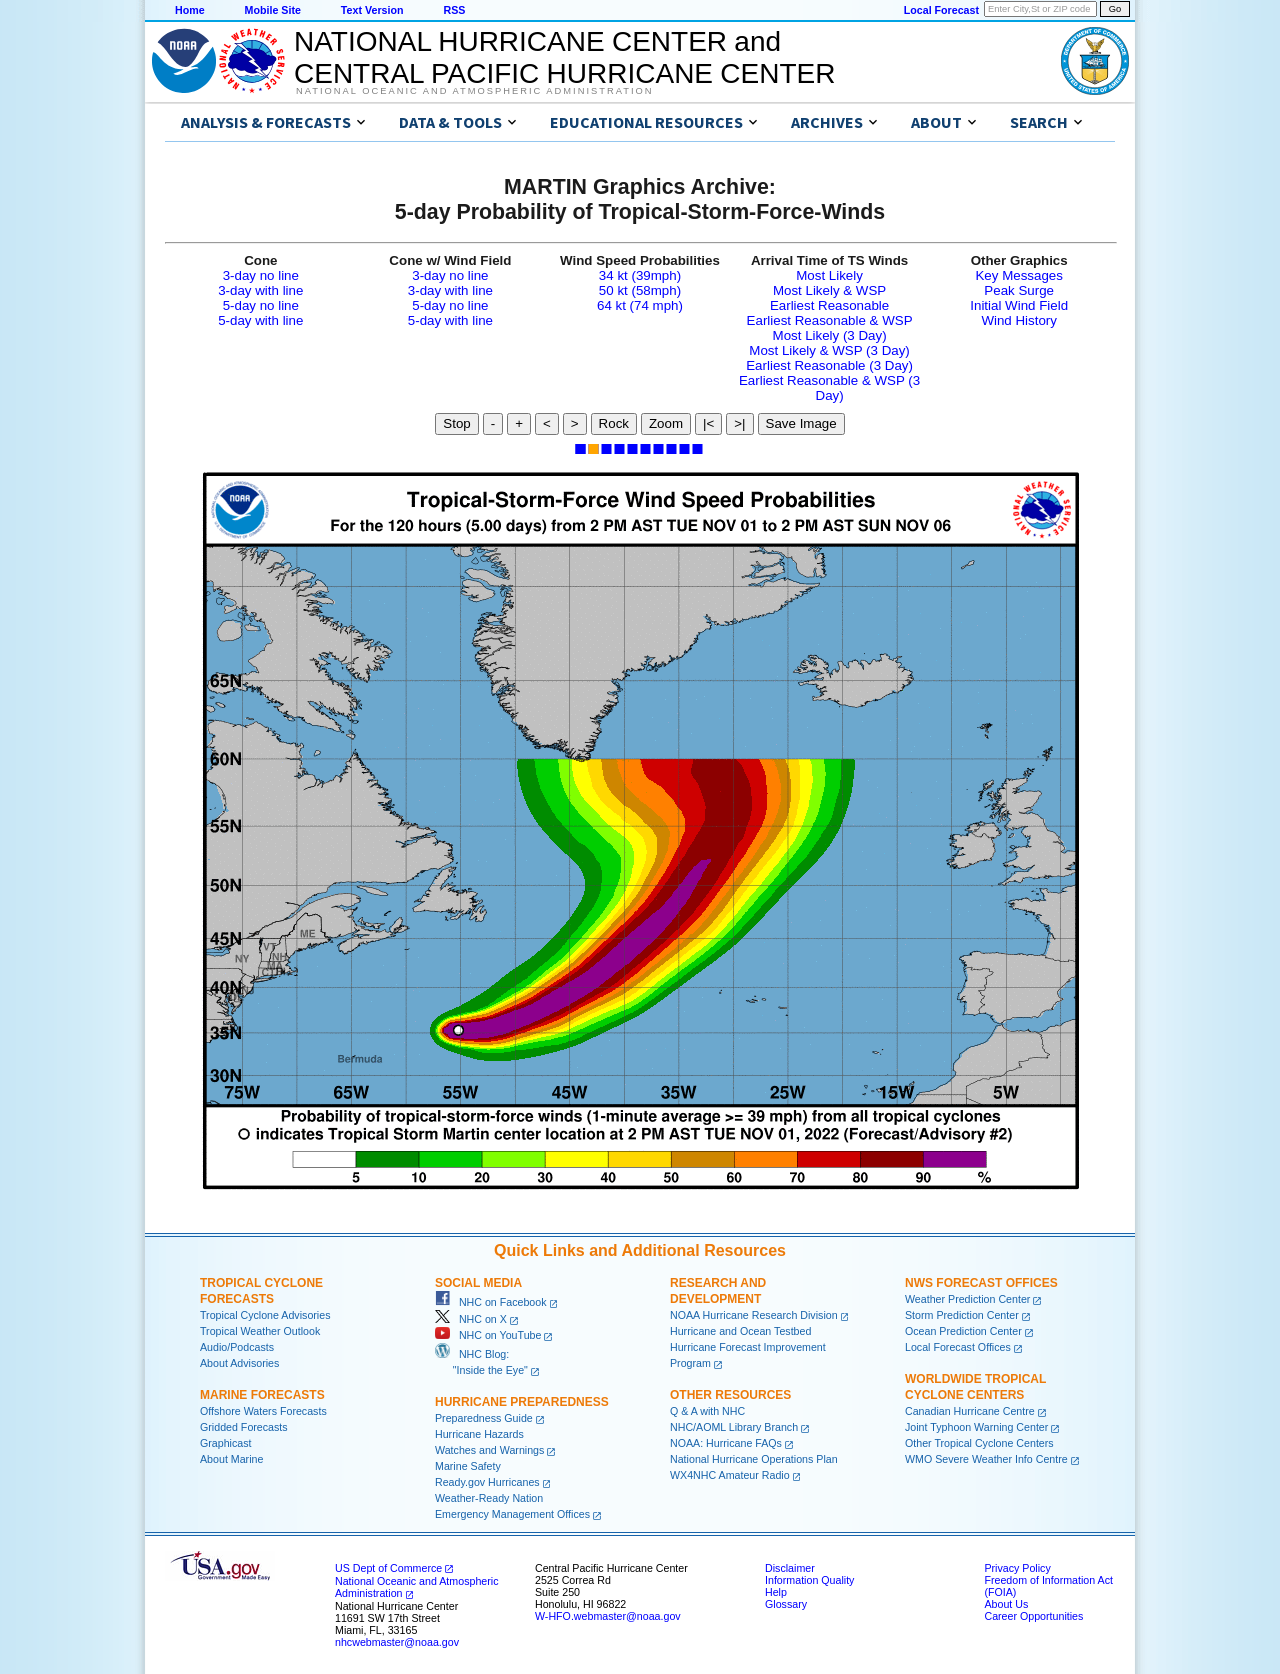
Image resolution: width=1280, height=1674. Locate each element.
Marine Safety (468, 1466)
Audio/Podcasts (237, 1347)
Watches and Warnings (489, 1450)
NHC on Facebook (491, 1302)
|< (708, 423)
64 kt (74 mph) (640, 305)
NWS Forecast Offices (981, 1283)
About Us (1006, 1604)
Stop (456, 423)
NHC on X (471, 1319)
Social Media (478, 1283)
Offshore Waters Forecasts (263, 1411)
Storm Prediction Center (962, 1315)
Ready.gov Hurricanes (487, 1482)
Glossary (786, 1604)
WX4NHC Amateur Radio (730, 1475)
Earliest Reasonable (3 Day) (829, 365)
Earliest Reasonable (829, 305)
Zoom (666, 423)
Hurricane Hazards (479, 1434)
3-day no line (261, 275)
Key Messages (1018, 275)
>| (739, 423)
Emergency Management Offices (512, 1514)
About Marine (231, 1459)
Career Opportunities (1033, 1616)
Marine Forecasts (262, 1395)
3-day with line (260, 290)
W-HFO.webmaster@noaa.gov (608, 1616)
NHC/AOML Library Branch (734, 1427)
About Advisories (239, 1363)
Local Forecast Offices (958, 1347)
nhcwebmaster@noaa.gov (397, 1642)
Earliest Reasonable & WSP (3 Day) (829, 388)
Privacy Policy (1017, 1568)
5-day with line (260, 320)
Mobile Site (273, 10)
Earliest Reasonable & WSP (830, 320)
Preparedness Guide (484, 1418)
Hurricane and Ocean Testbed (740, 1331)
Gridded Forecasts (244, 1427)
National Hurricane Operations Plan (754, 1459)
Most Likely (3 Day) (830, 335)
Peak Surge (1019, 290)
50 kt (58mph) (640, 290)
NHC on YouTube (488, 1335)
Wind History (1019, 320)
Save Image (801, 423)
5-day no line (261, 305)
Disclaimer (790, 1568)
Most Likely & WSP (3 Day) (829, 350)
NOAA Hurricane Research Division (754, 1315)
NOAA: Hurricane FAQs (726, 1443)
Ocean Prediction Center (963, 1331)
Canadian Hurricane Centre (970, 1411)
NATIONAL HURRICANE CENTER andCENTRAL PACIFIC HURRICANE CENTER (564, 57)
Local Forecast (941, 10)
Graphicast (226, 1443)
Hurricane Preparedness (522, 1402)
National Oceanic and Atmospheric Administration (474, 91)
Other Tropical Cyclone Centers (979, 1443)
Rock (614, 423)
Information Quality (809, 1580)
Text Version (372, 10)
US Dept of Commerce (388, 1568)
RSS (454, 10)
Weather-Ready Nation (489, 1498)
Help (776, 1592)
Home (190, 10)
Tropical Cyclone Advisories (265, 1315)
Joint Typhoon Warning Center (976, 1427)
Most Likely (829, 275)
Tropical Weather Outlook (260, 1331)
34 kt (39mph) (640, 275)
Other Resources (730, 1395)
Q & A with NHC (707, 1411)
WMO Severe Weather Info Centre (986, 1459)
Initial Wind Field (1019, 305)
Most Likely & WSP (829, 290)
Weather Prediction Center (967, 1299)
